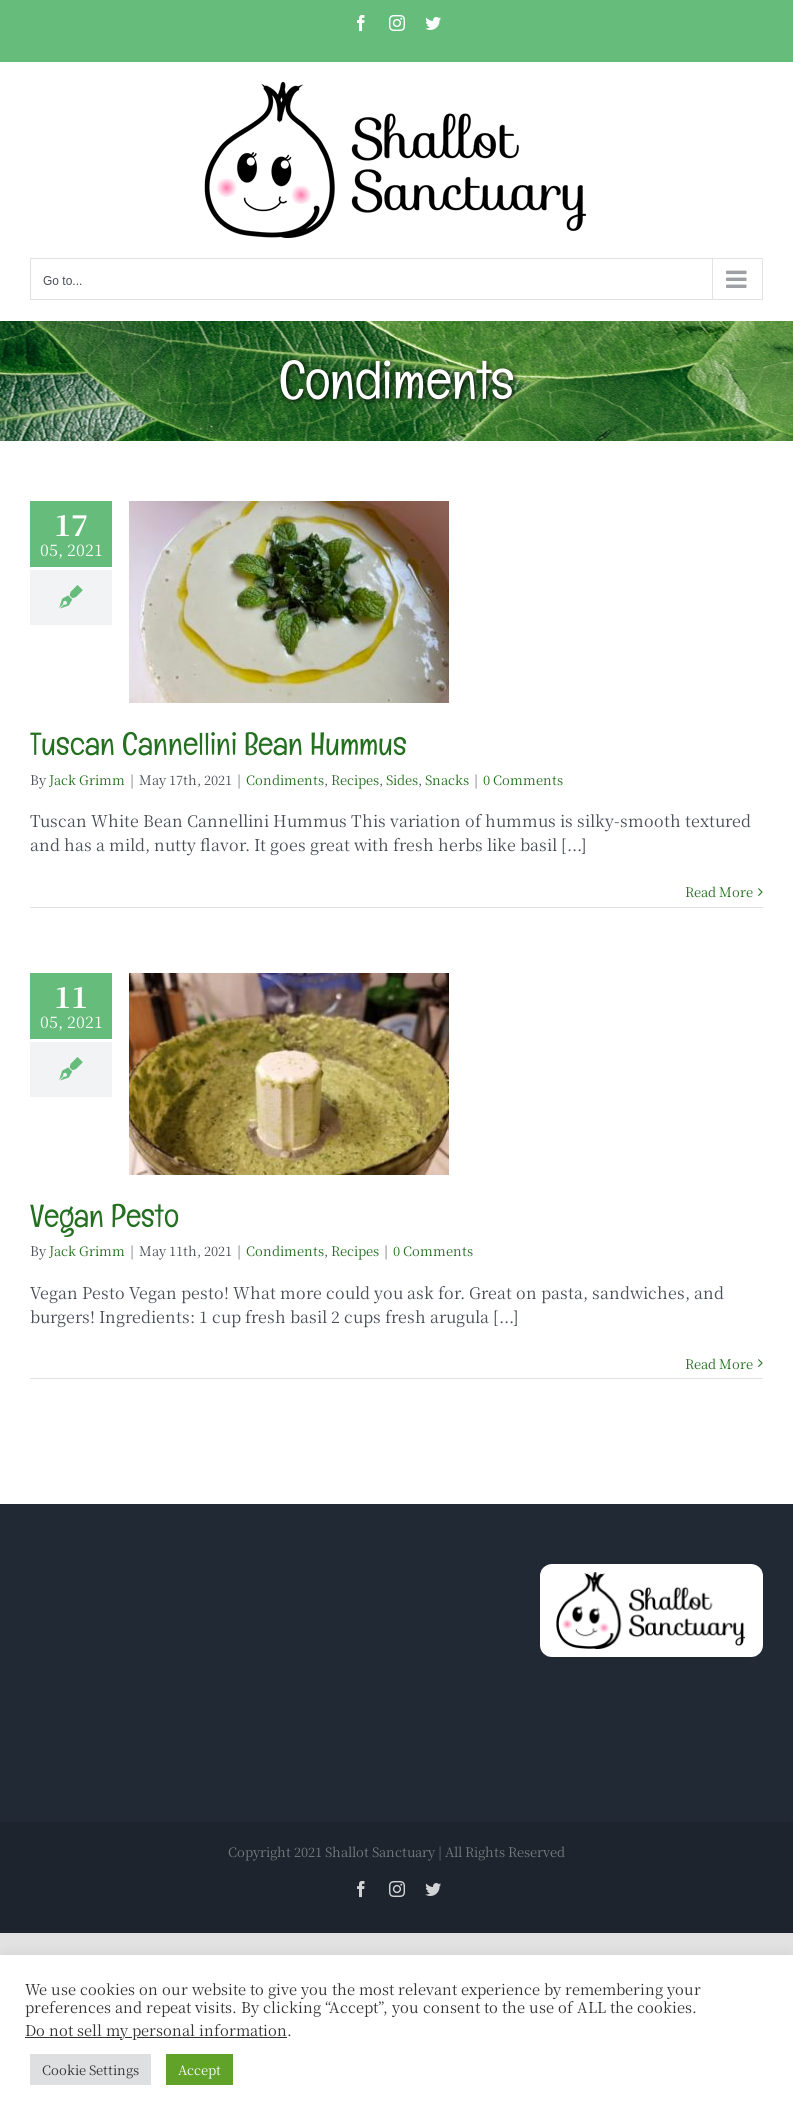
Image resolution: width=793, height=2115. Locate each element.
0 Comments (523, 779)
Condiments (285, 779)
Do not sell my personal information (156, 2029)
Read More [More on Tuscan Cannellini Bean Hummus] (719, 891)
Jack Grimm (87, 779)
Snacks (447, 779)
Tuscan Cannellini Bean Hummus (218, 743)
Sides (402, 779)
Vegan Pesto (104, 1215)
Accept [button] (199, 2069)
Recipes (355, 779)
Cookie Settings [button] (90, 2069)
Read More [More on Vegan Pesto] (719, 1363)
